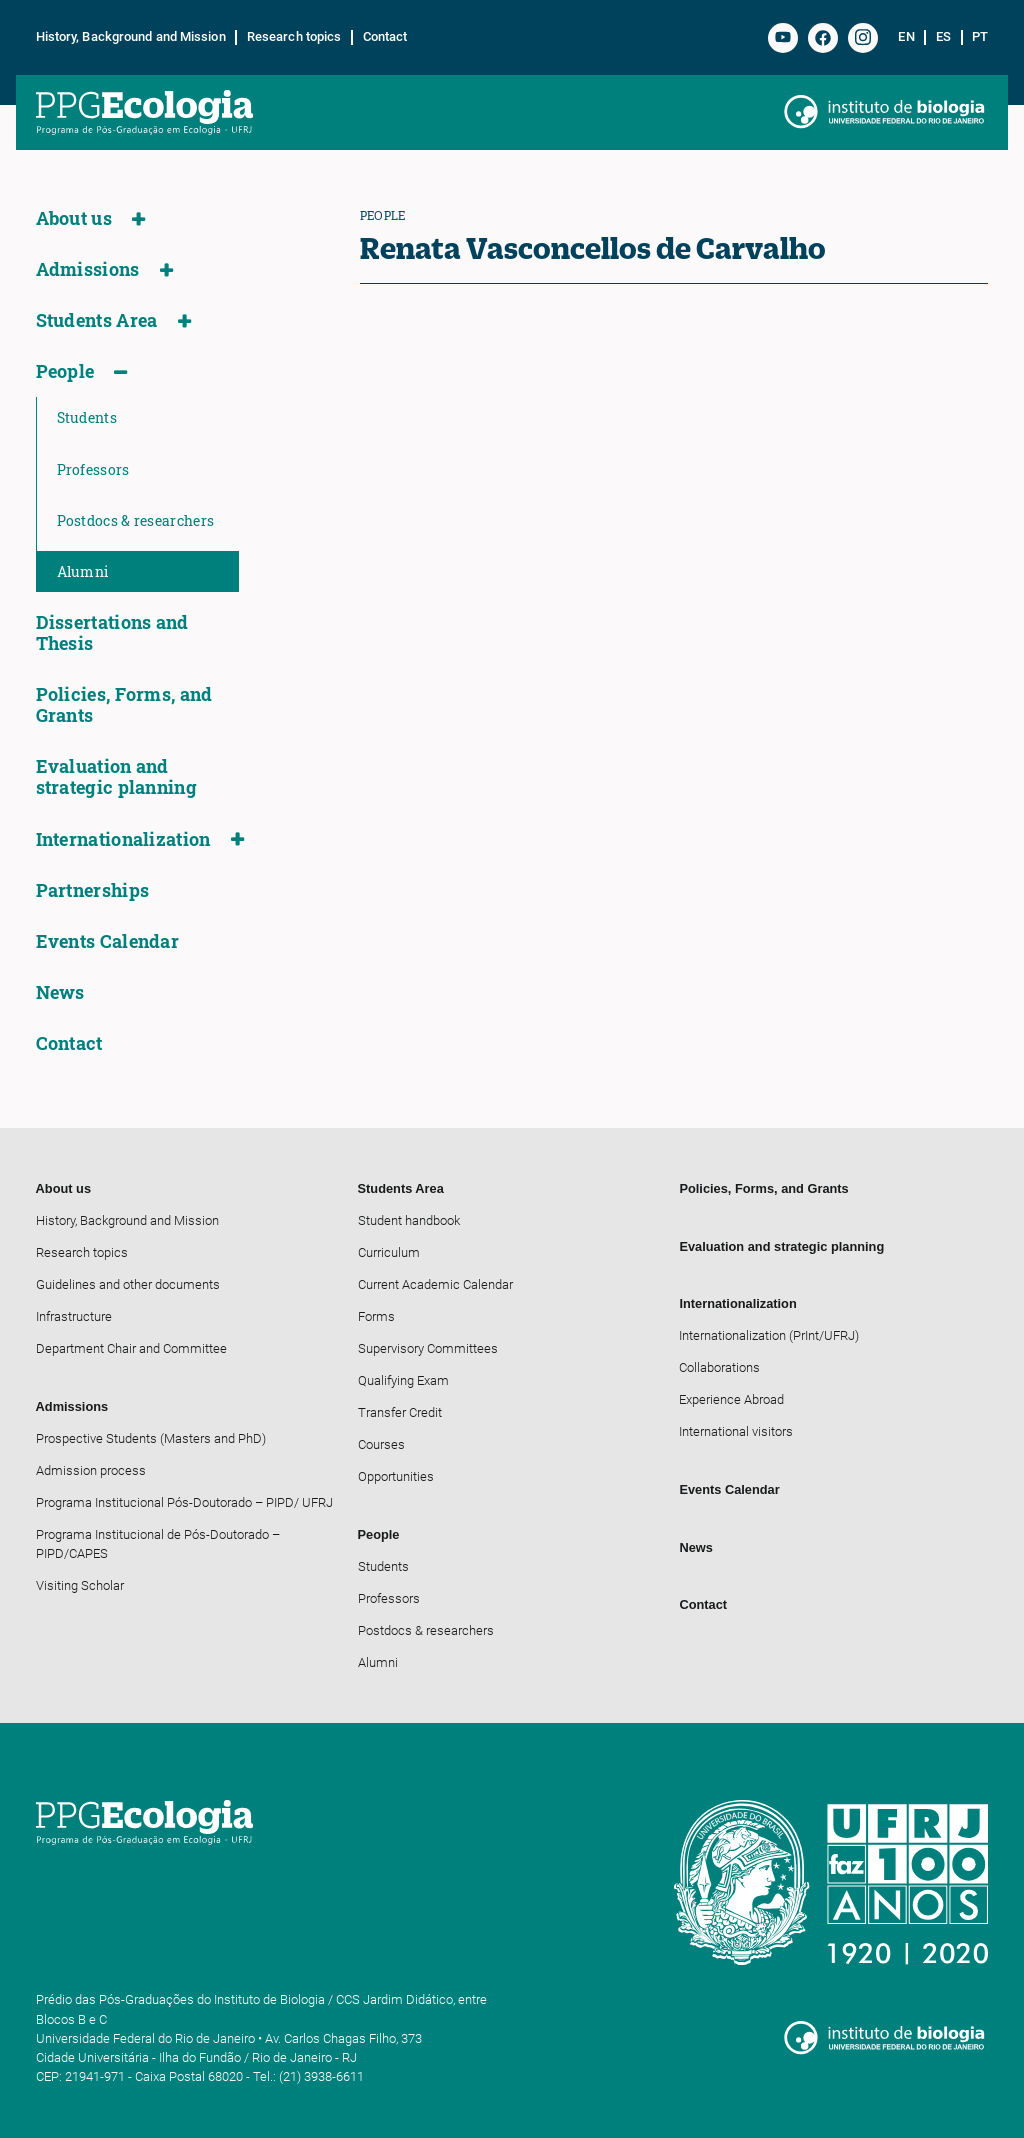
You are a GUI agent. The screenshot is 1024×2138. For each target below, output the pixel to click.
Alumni (83, 571)
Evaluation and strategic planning (116, 777)
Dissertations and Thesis (112, 633)
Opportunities (396, 1476)
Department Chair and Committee (131, 1348)
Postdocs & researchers (136, 520)
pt (980, 37)
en (906, 37)
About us (74, 218)
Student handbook (409, 1220)
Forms (376, 1316)
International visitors (736, 1431)
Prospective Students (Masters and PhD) (151, 1438)
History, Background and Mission (131, 37)
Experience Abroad (731, 1399)
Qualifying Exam (403, 1380)
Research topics (294, 37)
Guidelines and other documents (128, 1284)
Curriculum (389, 1252)
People (65, 371)
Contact (385, 37)
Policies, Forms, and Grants (124, 705)
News (60, 992)
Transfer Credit (400, 1412)
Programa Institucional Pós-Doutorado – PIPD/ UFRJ (184, 1502)
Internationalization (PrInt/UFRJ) (769, 1335)
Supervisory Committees (428, 1348)
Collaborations (719, 1367)
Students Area (97, 320)
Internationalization (123, 839)
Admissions (88, 269)
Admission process (91, 1470)
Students (87, 417)
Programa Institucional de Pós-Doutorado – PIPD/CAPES (158, 1544)
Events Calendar (108, 941)
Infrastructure (74, 1316)
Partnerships (93, 890)
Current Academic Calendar (435, 1284)
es (943, 37)
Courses (381, 1444)
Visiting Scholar (80, 1585)
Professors (93, 469)
